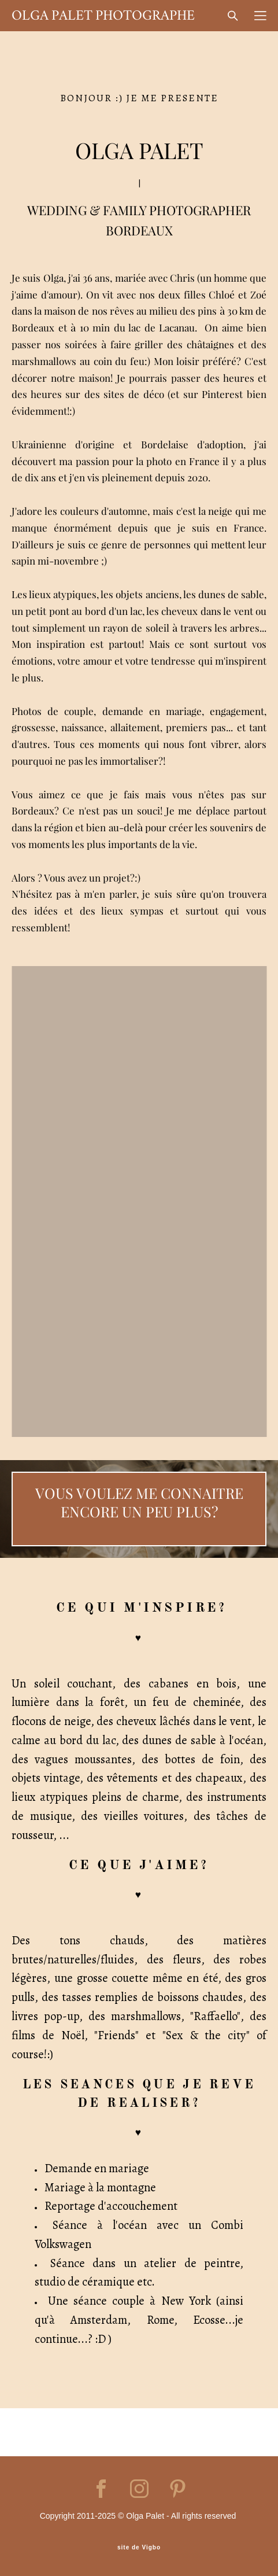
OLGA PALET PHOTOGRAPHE (103, 16)
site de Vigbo (139, 2548)
